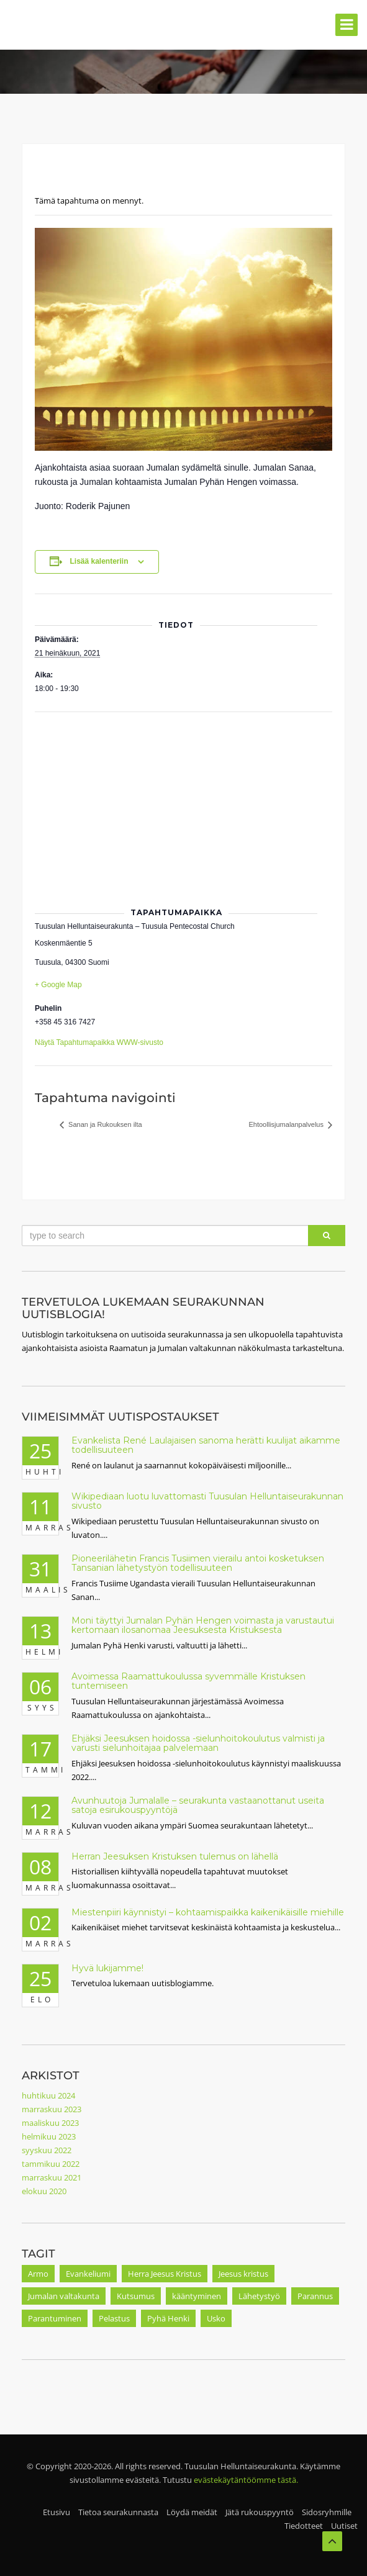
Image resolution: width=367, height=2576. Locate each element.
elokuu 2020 (44, 2191)
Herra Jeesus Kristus (164, 2273)
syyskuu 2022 (46, 2150)
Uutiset (344, 2525)
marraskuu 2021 (51, 2177)
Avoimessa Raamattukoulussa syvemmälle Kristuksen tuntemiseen (188, 1681)
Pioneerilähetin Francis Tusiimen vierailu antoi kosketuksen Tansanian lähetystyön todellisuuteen (197, 1563)
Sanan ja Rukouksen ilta (104, 1124)
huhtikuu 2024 (48, 2095)
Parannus (315, 2296)
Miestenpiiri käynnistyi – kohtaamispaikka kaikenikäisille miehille (207, 1912)
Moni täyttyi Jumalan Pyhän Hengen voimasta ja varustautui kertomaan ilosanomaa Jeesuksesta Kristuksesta (202, 1625)
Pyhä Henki (168, 2318)
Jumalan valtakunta (63, 2296)
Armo (38, 2273)
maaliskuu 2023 (50, 2122)
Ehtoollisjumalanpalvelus (286, 1124)
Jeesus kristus (243, 2273)
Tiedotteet (303, 2525)
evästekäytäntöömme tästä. (246, 2479)
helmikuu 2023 (49, 2136)
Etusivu (56, 2512)
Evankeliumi (88, 2273)
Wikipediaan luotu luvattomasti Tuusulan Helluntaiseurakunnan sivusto (207, 1501)
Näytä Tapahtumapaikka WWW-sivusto (99, 1042)
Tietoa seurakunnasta (118, 2512)
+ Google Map (58, 984)
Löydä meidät (191, 2512)
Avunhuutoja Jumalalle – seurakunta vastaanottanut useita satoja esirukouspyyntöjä (197, 1805)
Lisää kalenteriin (99, 561)
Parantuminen (54, 2318)
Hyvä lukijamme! (107, 1968)
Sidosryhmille (326, 2512)
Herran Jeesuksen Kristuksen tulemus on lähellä (174, 1856)
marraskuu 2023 (51, 2109)
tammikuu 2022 (50, 2163)
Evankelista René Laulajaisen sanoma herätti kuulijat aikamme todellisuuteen (205, 1445)
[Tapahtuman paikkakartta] (183, 802)
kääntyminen (196, 2296)
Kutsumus (136, 2296)
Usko (216, 2318)
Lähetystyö (259, 2296)
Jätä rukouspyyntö (259, 2512)
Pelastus (114, 2318)
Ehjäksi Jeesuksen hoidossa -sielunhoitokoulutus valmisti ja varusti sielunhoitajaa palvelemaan (198, 1743)
